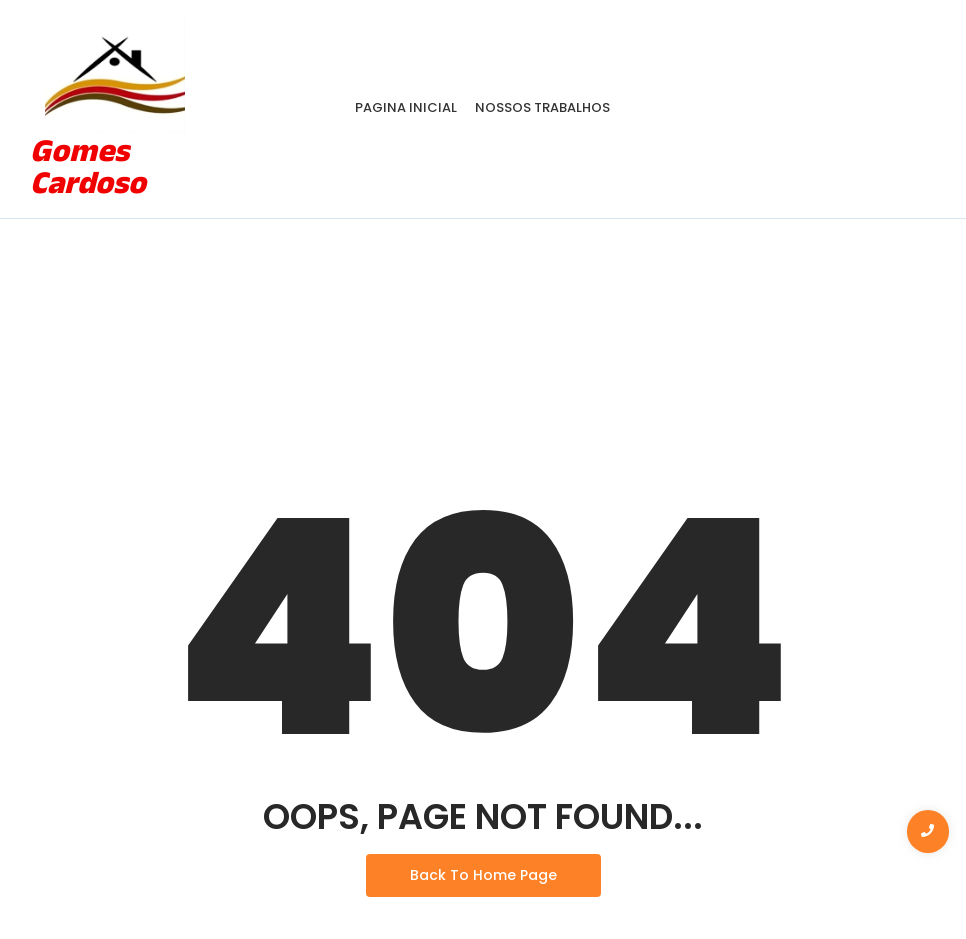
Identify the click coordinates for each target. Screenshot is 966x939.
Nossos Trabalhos (542, 107)
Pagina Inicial (406, 107)
